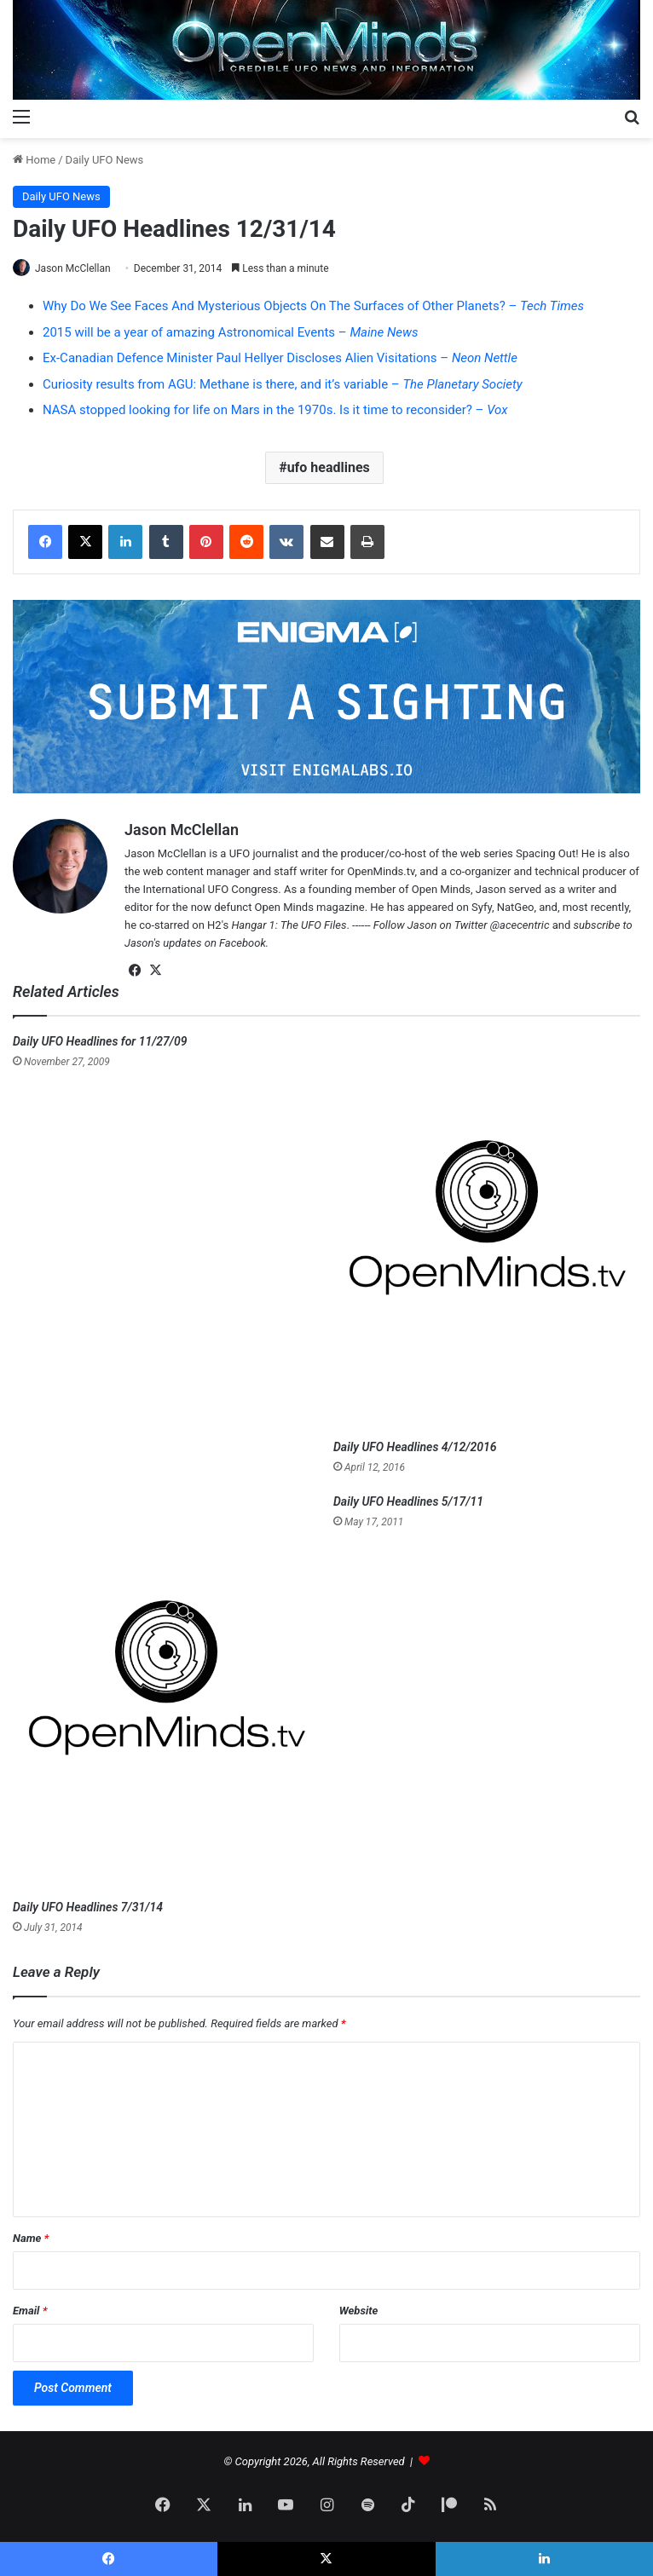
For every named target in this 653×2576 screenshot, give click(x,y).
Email (30, 2310)
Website (359, 2310)
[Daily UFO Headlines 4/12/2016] (486, 1232)
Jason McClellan (73, 268)
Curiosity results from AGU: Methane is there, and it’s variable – (283, 384)
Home (34, 159)
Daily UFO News (105, 159)
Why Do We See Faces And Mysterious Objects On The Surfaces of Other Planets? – (313, 306)
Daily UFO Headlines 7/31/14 (88, 1907)
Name (31, 2238)
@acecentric (520, 925)
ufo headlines (328, 467)
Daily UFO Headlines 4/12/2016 (414, 1447)
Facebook (242, 942)
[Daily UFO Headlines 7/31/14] (166, 1692)
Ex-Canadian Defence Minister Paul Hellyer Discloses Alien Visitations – (280, 358)
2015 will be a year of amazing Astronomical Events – (231, 332)
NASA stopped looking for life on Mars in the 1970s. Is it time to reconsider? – (275, 410)
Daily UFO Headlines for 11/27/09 (100, 1041)
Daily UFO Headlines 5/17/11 (408, 1501)
